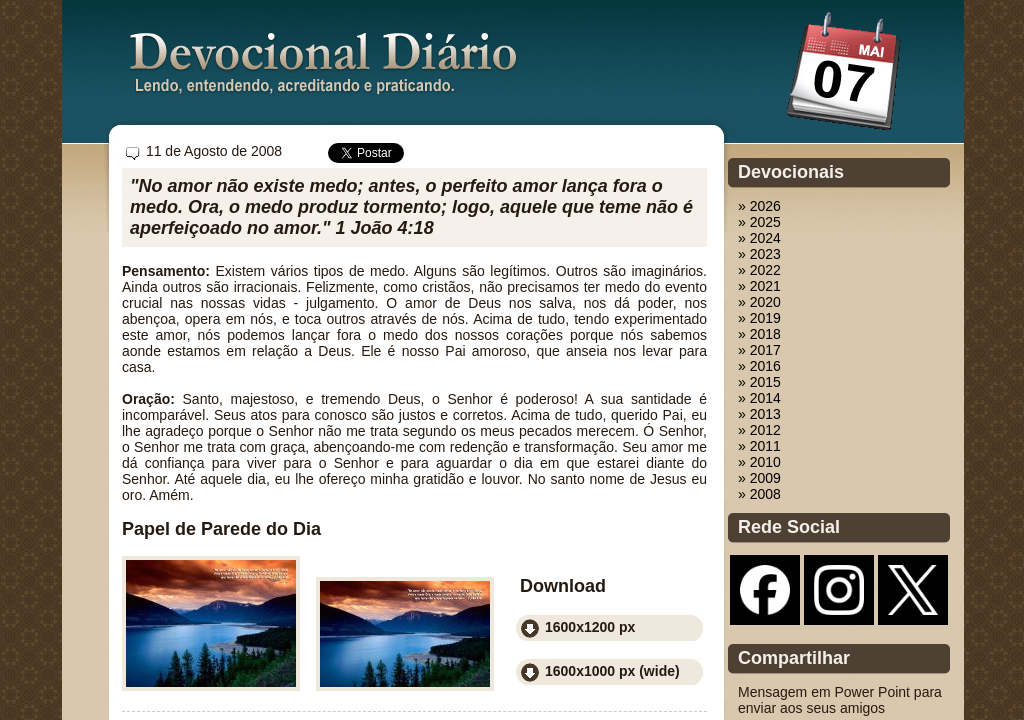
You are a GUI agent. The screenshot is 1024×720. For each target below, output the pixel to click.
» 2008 (759, 494)
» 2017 (759, 350)
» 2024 (759, 238)
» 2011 (759, 446)
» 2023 (759, 254)
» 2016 (759, 366)
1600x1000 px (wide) (612, 671)
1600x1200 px (590, 627)
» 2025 (759, 222)
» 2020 (759, 302)
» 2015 (759, 382)
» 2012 (759, 430)
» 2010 (759, 462)
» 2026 (759, 206)
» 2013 (759, 414)
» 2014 (759, 398)
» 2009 (759, 478)
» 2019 (759, 318)
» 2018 (759, 334)
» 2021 (759, 286)
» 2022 (759, 270)
